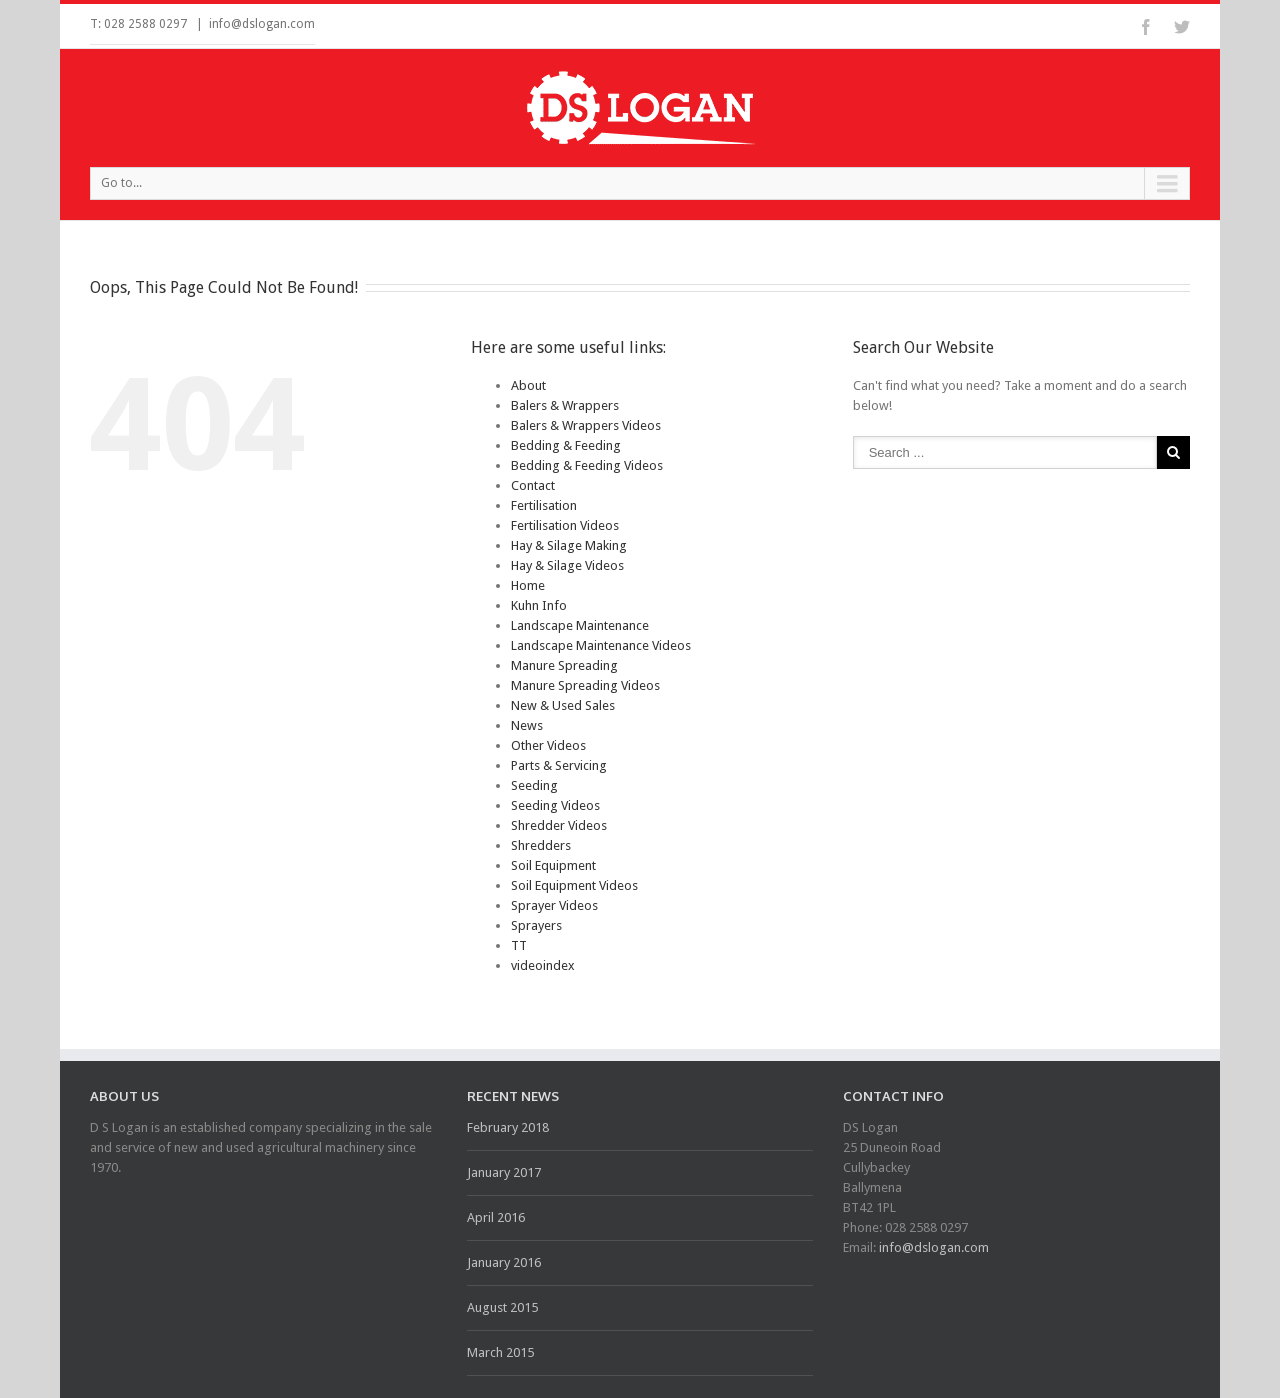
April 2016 (496, 1217)
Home (528, 585)
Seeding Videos (555, 805)
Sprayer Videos (554, 905)
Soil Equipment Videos (574, 885)
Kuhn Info (539, 605)
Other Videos (548, 745)
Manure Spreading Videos (585, 685)
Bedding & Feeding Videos (587, 465)
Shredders (541, 845)
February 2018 (508, 1127)
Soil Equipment (553, 865)
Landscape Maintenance (580, 625)
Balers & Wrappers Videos (586, 425)
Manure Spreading (564, 665)
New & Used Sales (563, 705)
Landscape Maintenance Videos (601, 645)
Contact (533, 485)
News (527, 725)
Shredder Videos (559, 825)
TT (519, 945)
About (528, 385)
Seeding (534, 785)
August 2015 (502, 1307)
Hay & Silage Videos (567, 565)
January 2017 (504, 1172)
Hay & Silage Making (569, 545)
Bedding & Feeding (566, 445)
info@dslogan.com (262, 24)
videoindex (543, 965)
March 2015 (500, 1352)
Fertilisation (544, 505)
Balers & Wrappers (565, 405)
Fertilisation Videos (565, 525)
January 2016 (504, 1262)
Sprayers (536, 925)
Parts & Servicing (559, 765)
